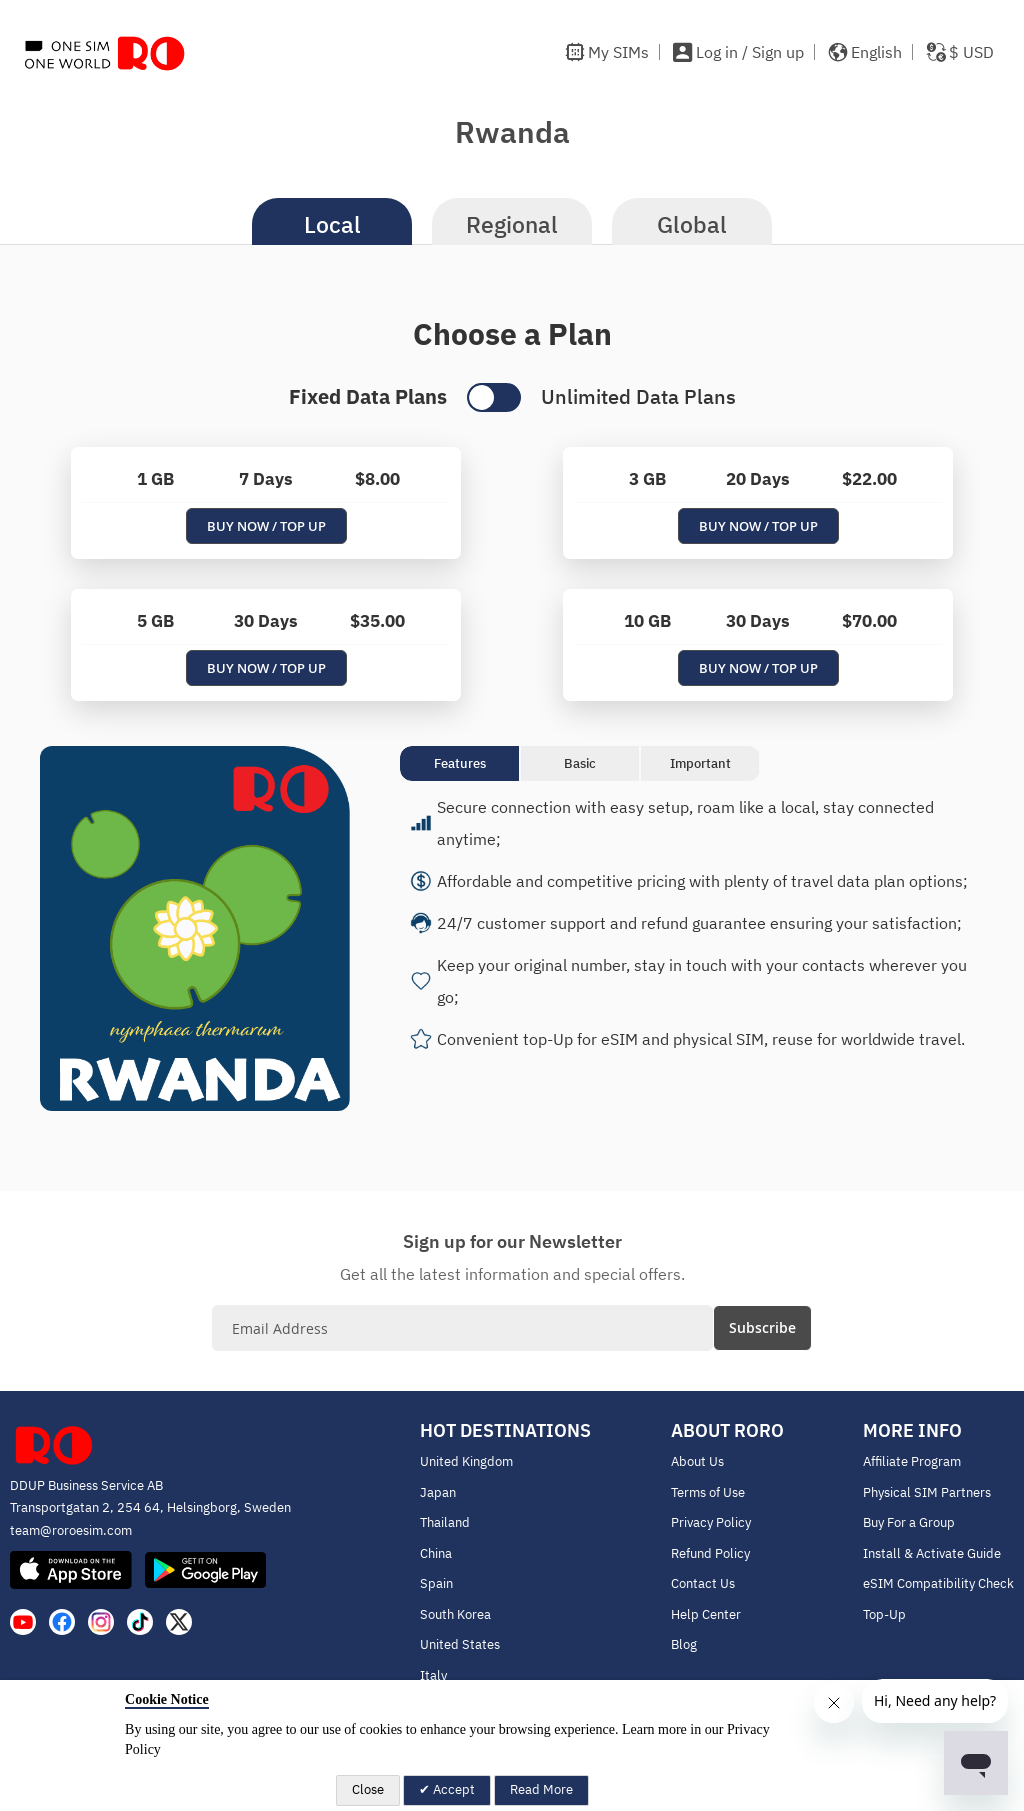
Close (368, 1789)
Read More (541, 1789)
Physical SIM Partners (927, 1492)
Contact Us (703, 1583)
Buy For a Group (909, 1522)
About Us (697, 1461)
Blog (684, 1644)
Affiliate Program (912, 1461)
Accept (452, 1789)
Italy (433, 1675)
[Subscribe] (762, 1328)
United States (460, 1644)
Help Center (706, 1614)
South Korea (455, 1614)
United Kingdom (466, 1461)
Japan (438, 1492)
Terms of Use (708, 1492)
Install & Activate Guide (932, 1553)
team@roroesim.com (71, 1530)
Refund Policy (710, 1553)
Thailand (445, 1522)
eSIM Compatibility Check (938, 1583)
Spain (436, 1583)
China (436, 1553)
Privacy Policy (711, 1522)
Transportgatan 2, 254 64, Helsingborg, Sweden (150, 1507)
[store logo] (105, 52)
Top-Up (884, 1614)
